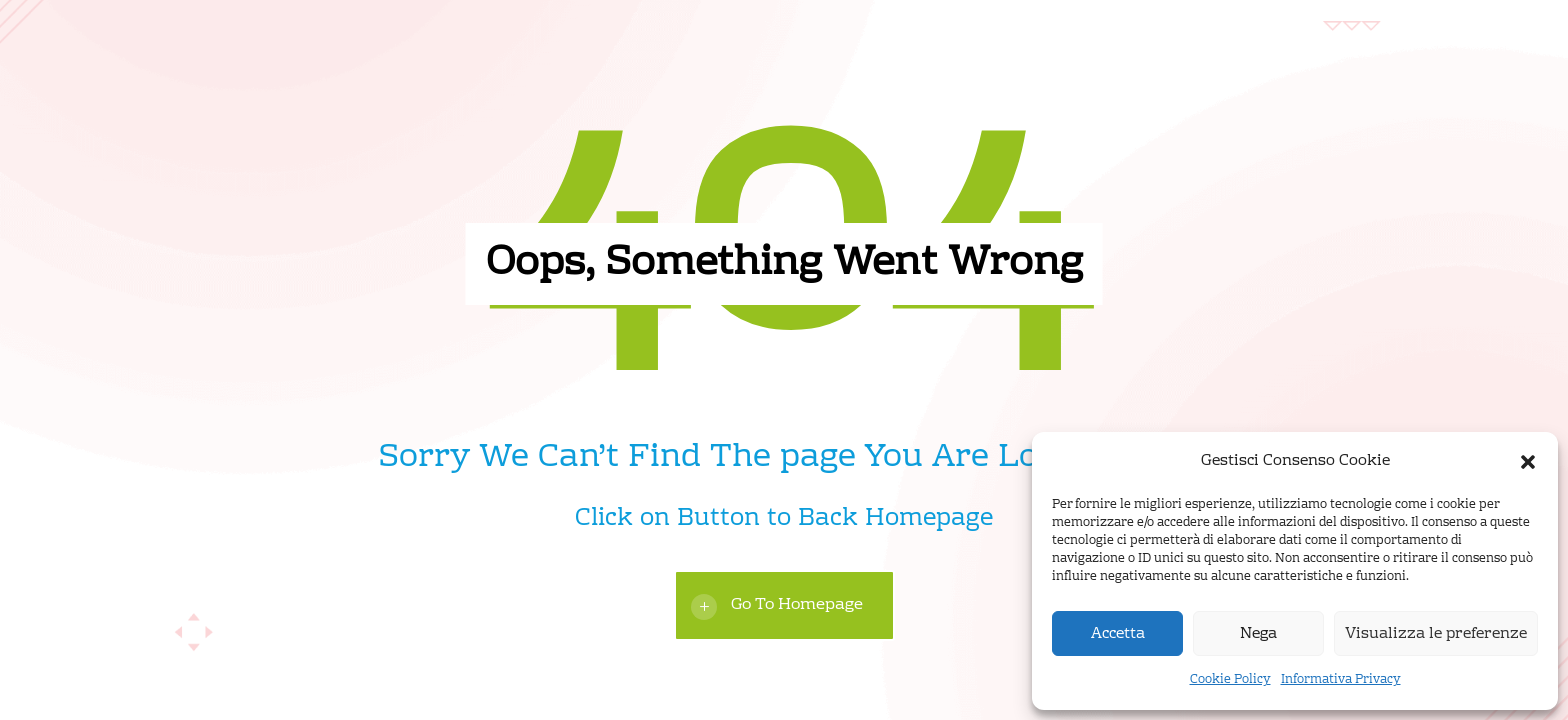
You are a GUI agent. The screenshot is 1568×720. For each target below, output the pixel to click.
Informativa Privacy (1341, 680)
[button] (1528, 462)
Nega (1258, 634)
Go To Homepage (797, 605)
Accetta (1118, 634)
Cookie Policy (1230, 680)
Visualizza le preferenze (1436, 634)
